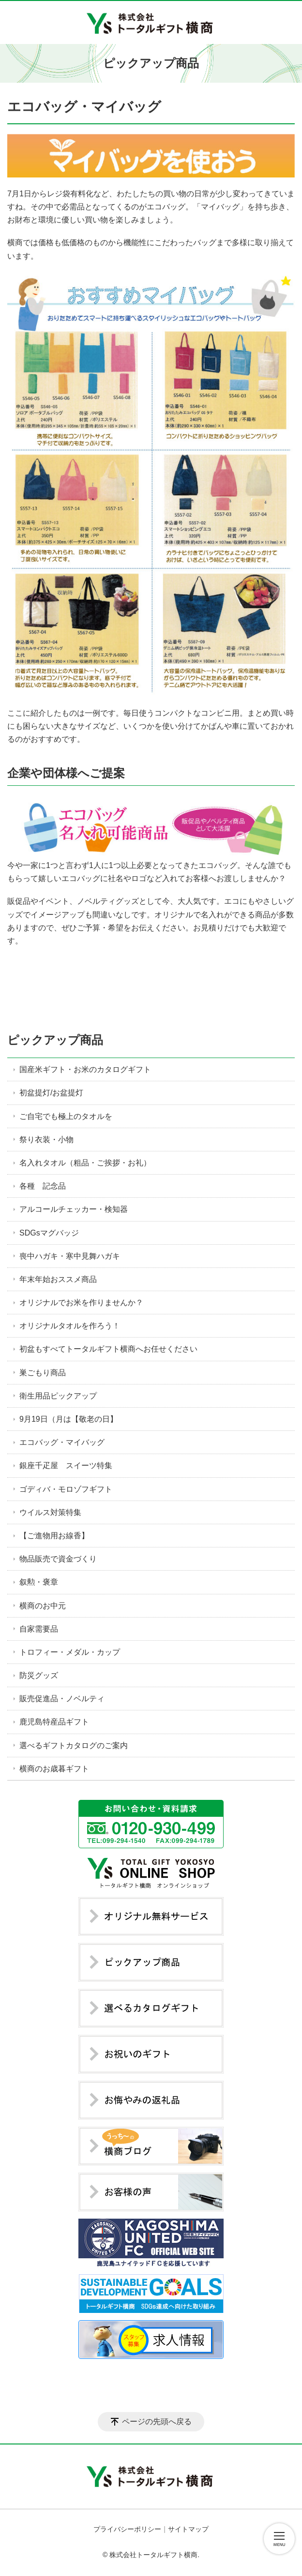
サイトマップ (188, 2529)
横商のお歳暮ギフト (54, 1769)
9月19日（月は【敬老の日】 (68, 1419)
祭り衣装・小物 (46, 1139)
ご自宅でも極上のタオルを (65, 1116)
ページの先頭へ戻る (157, 2421)
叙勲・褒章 (38, 1582)
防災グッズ (38, 1675)
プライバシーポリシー (127, 2529)
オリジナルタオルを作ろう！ (69, 1326)
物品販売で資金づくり (58, 1559)
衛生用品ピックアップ (58, 1396)
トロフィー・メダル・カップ (69, 1652)
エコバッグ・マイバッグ (62, 1442)
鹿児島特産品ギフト (54, 1722)
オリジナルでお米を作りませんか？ (81, 1302)
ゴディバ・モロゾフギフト (65, 1489)
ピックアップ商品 (55, 1039)
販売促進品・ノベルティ (62, 1698)
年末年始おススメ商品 (58, 1279)
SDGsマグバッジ (49, 1233)
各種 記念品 (42, 1186)
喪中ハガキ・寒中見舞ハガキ (69, 1256)
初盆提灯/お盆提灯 (51, 1093)
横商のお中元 (42, 1606)
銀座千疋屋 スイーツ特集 (65, 1465)
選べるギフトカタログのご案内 (73, 1745)
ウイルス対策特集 (50, 1512)
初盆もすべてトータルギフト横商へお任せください (108, 1349)
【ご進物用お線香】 (54, 1535)
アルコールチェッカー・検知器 (73, 1209)
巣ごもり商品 (42, 1373)
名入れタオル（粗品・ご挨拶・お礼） (85, 1163)
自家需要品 (38, 1629)
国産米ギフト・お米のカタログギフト (85, 1069)
